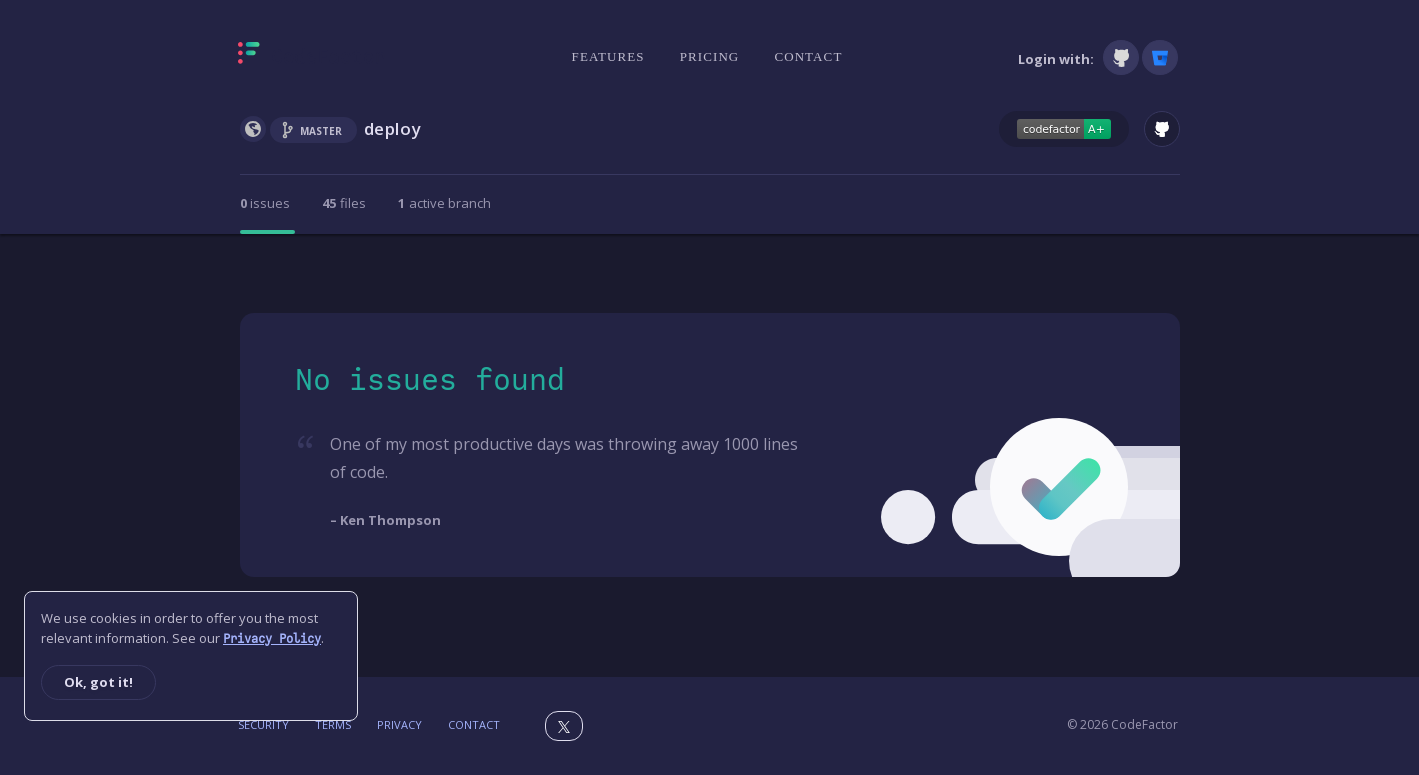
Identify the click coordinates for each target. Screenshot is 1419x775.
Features (608, 56)
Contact (808, 56)
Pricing (710, 56)
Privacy (399, 724)
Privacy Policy (272, 639)
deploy (393, 128)
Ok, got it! (98, 682)
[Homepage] (311, 57)
